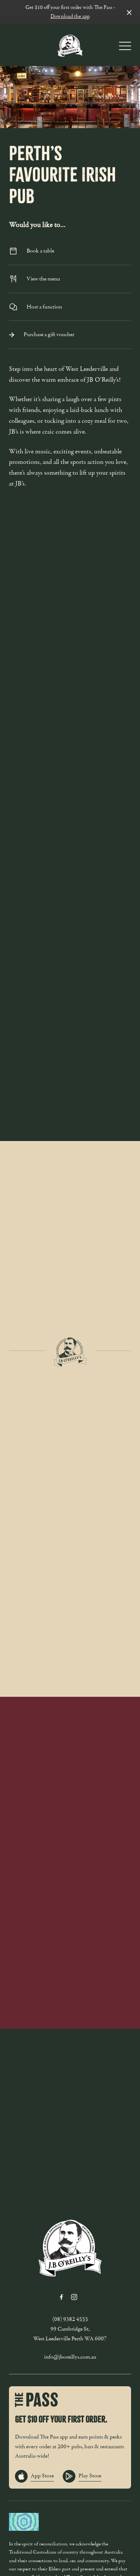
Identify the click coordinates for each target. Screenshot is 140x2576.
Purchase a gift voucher (70, 334)
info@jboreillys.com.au (70, 2356)
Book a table (70, 251)
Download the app (70, 16)
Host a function (70, 307)
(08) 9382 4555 (70, 2319)
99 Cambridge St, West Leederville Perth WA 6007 (70, 2333)
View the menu (70, 279)
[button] (125, 48)
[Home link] (69, 45)
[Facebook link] (61, 2297)
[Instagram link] (74, 2297)
